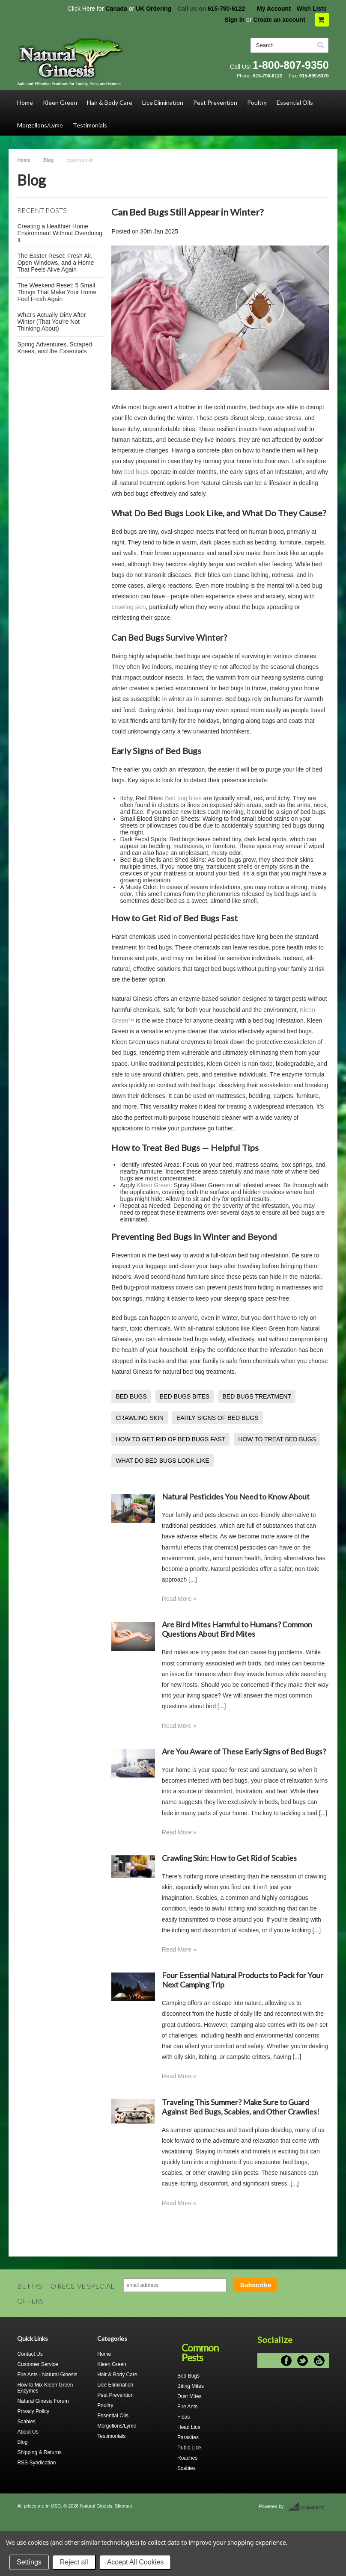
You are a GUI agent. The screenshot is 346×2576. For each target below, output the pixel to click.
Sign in (235, 19)
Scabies (186, 2468)
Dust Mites (189, 2396)
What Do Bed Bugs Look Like (167, 513)
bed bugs (136, 471)
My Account (274, 8)
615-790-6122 (226, 8)
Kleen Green (60, 102)
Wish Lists (312, 8)
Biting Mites (190, 2386)
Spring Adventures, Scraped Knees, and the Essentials (54, 348)
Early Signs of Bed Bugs (156, 750)
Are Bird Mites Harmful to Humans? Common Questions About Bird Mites (237, 1629)
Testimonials (90, 125)
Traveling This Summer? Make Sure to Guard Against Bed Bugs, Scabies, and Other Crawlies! (240, 2106)
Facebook (286, 2360)
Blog (48, 160)
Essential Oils (295, 102)
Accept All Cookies (135, 2562)
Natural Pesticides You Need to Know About (236, 1496)
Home (25, 102)
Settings (29, 2562)
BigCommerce (308, 2506)
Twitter (302, 2360)
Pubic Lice (189, 2448)
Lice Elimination (162, 102)
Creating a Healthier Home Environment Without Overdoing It (59, 233)
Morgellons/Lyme (40, 125)
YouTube (319, 2360)
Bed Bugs (188, 2376)
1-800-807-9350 (291, 65)
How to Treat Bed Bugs (155, 1147)
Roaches (187, 2458)
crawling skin (128, 606)
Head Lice (188, 2427)
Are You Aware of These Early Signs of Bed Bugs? (244, 1751)
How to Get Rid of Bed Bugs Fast (174, 918)
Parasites (188, 2437)
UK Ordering (153, 8)
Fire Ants (187, 2407)
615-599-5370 (314, 75)
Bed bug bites (183, 798)
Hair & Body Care (109, 102)
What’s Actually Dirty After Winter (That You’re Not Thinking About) (51, 321)
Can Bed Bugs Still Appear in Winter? (187, 212)
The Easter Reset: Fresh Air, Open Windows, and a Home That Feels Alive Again (55, 262)
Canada (116, 8)
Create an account (279, 19)
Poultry (257, 102)
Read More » (179, 1598)
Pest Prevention (215, 102)
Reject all (74, 2562)
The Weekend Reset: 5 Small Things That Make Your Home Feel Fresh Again (56, 292)
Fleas (183, 2417)
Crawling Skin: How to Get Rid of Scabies (229, 1858)
